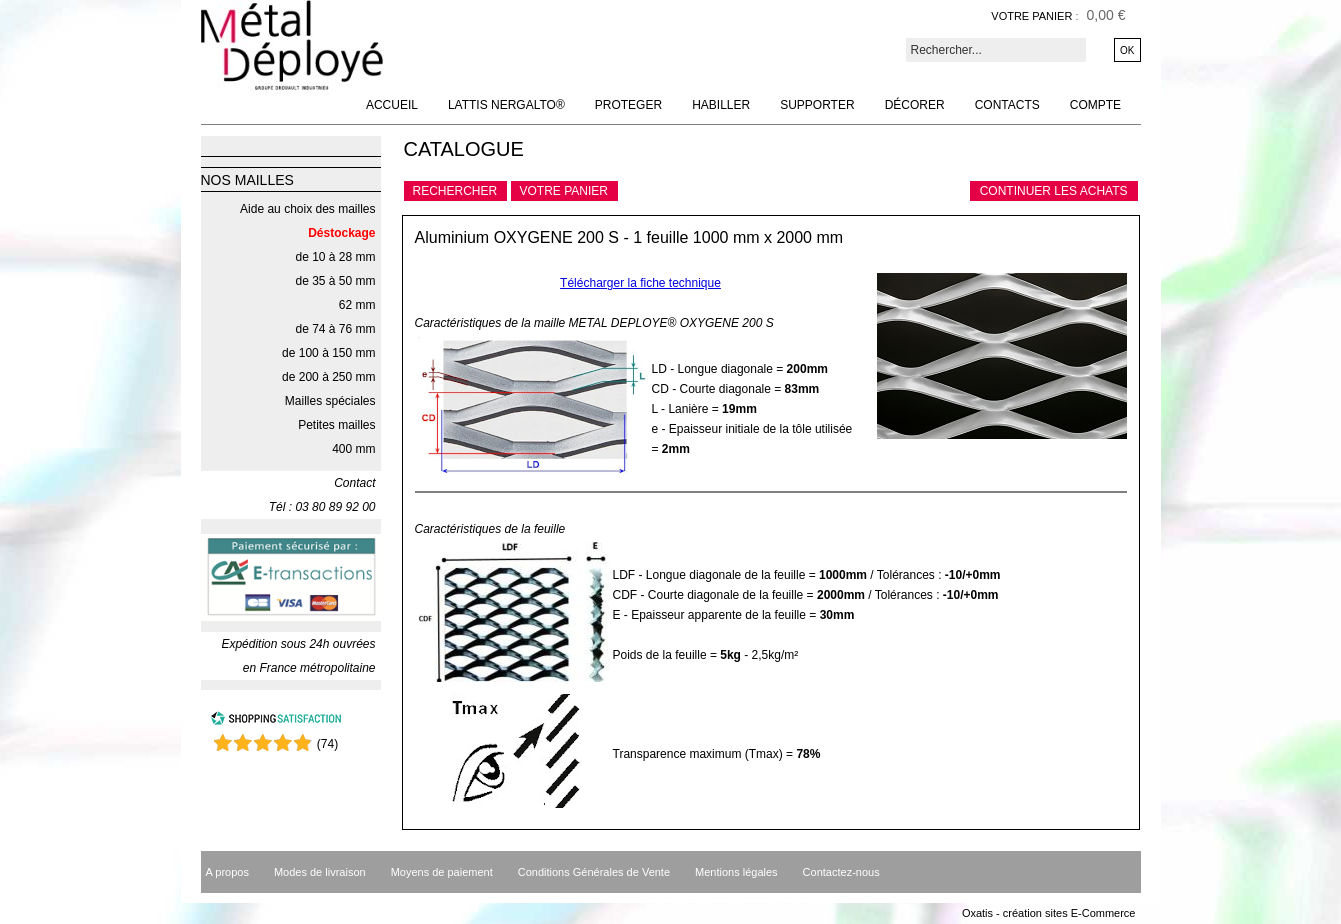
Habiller (721, 105)
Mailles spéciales (330, 401)
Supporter (817, 105)
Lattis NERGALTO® (506, 105)
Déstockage (341, 233)
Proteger (628, 105)
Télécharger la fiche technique (640, 283)
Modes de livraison (320, 872)
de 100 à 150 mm (328, 353)
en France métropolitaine (309, 668)
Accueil (392, 105)
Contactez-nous (841, 872)
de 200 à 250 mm (328, 377)
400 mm (353, 449)
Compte (1095, 105)
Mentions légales (736, 872)
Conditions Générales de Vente (594, 872)
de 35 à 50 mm (335, 281)
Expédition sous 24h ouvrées (298, 644)
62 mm (357, 305)
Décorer (915, 105)
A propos (227, 872)
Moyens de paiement (442, 872)
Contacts (1007, 105)
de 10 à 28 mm (335, 257)
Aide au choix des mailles (307, 209)
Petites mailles (336, 425)
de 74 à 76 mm (335, 329)
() (327, 744)
